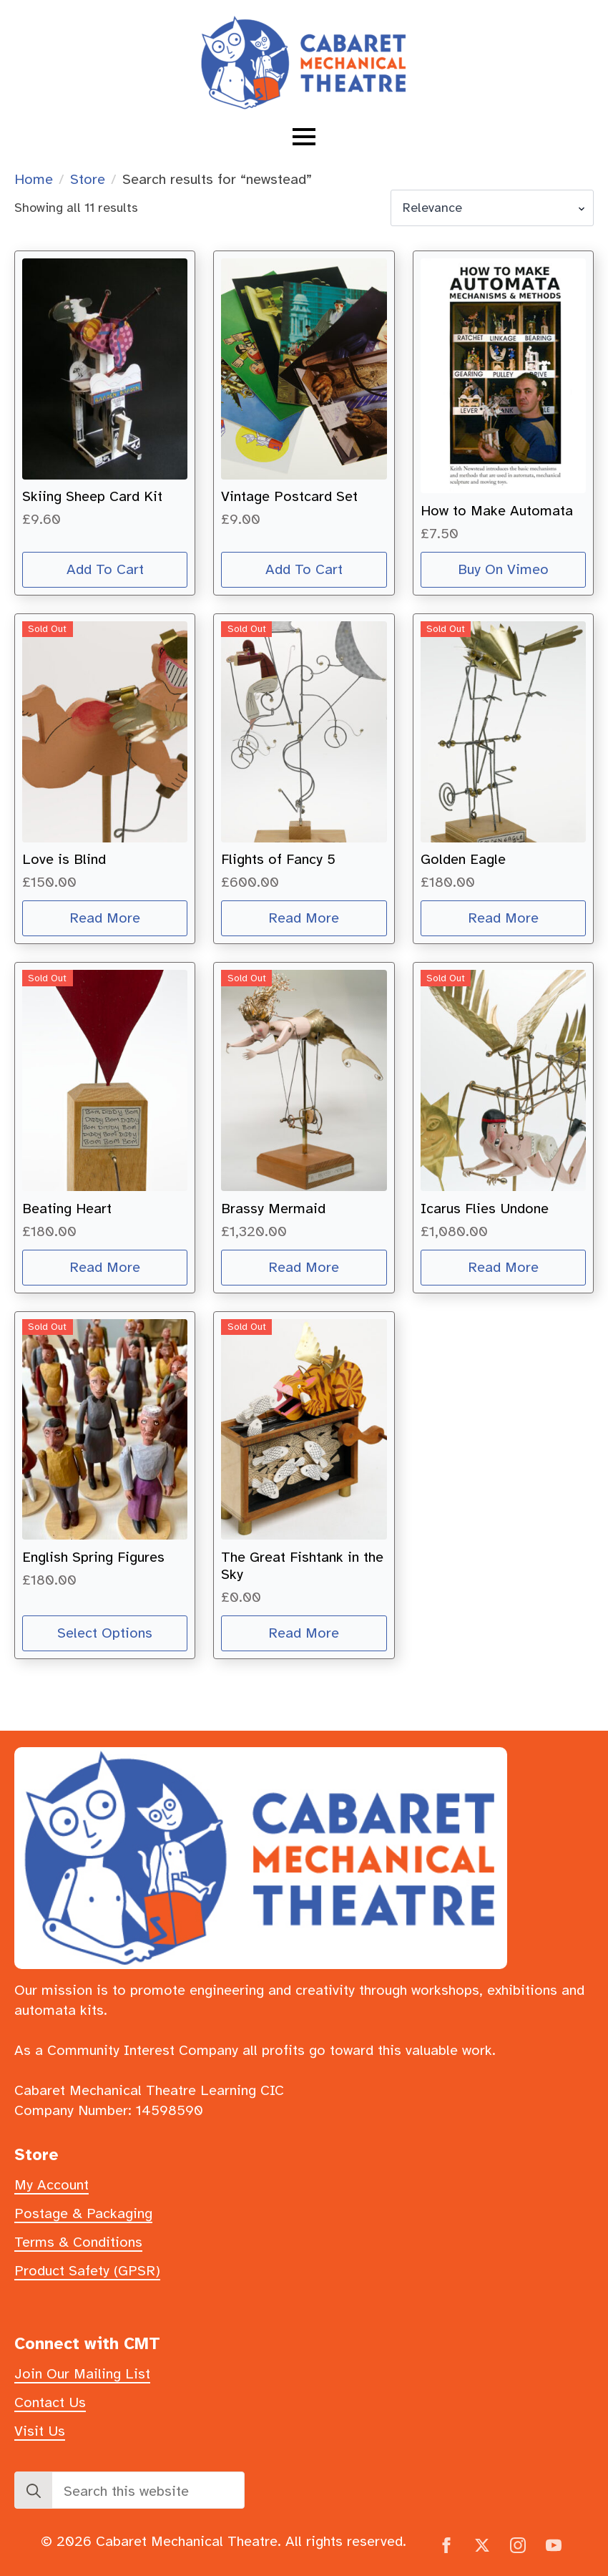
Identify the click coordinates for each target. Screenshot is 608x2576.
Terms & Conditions (78, 2242)
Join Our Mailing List (82, 2374)
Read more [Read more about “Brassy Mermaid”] (303, 1267)
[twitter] (482, 2545)
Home (33, 179)
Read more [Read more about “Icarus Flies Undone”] (503, 1267)
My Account (51, 2185)
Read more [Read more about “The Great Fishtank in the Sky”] (303, 1633)
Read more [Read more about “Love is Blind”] (104, 918)
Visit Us (39, 2431)
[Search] (33, 2490)
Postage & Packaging (83, 2213)
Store (87, 179)
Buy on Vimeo (503, 569)
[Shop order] (492, 208)
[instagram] (517, 2545)
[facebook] (446, 2545)
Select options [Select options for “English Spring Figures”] (104, 1633)
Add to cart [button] (105, 569)
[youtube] (553, 2545)
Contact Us (50, 2402)
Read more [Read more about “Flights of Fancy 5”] (303, 918)
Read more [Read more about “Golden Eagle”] (503, 918)
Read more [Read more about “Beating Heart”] (104, 1267)
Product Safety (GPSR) (87, 2271)
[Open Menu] (304, 136)
